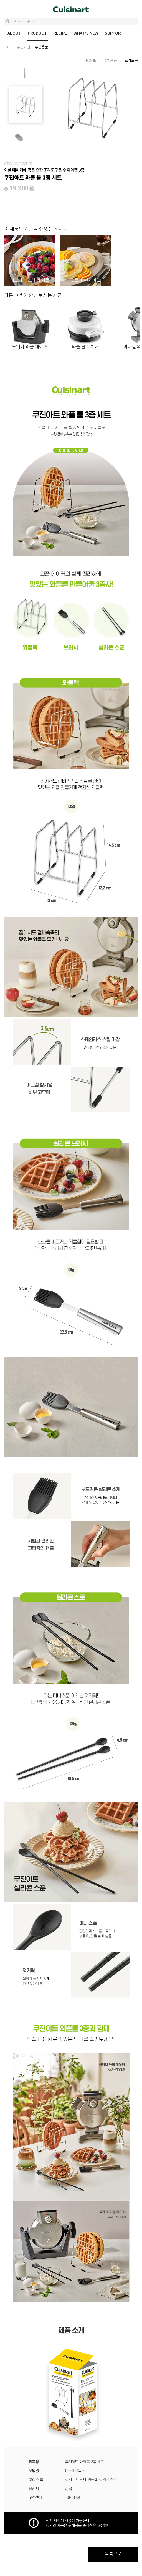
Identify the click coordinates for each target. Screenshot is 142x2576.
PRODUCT (37, 33)
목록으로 (113, 2554)
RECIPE (60, 33)
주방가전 (23, 47)
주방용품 (41, 47)
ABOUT (14, 33)
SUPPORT (114, 33)
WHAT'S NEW (85, 33)
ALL (9, 47)
